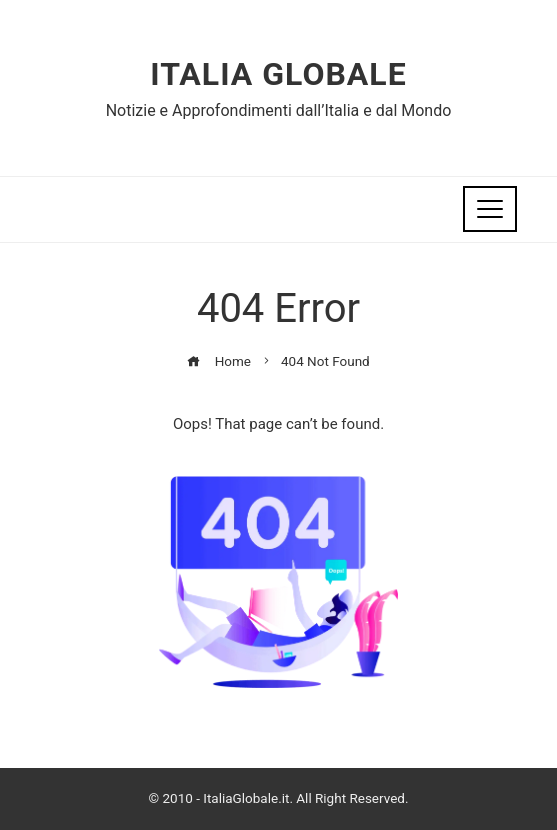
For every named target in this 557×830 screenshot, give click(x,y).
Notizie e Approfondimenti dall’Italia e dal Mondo (279, 110)
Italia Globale (278, 74)
